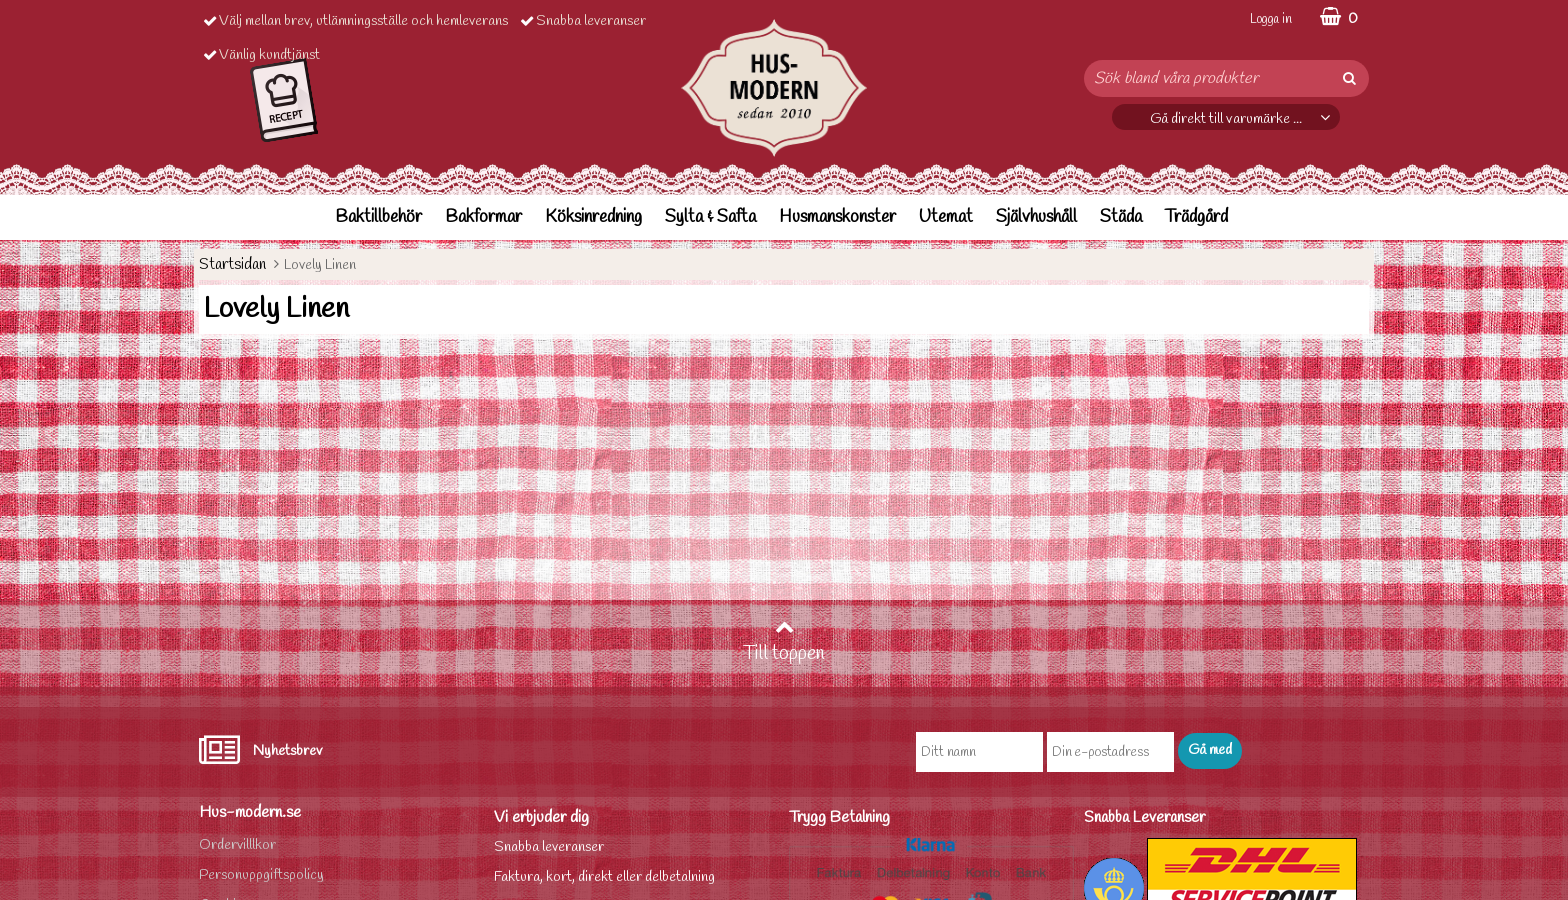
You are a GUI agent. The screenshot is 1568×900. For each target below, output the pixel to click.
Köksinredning (593, 217)
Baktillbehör (378, 217)
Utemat (946, 217)
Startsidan (232, 264)
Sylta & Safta (710, 217)
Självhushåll (1036, 217)
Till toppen (784, 642)
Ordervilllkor (237, 845)
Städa (1121, 217)
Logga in (1271, 19)
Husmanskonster (837, 217)
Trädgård (1196, 217)
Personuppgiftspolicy (261, 875)
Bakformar (483, 217)
